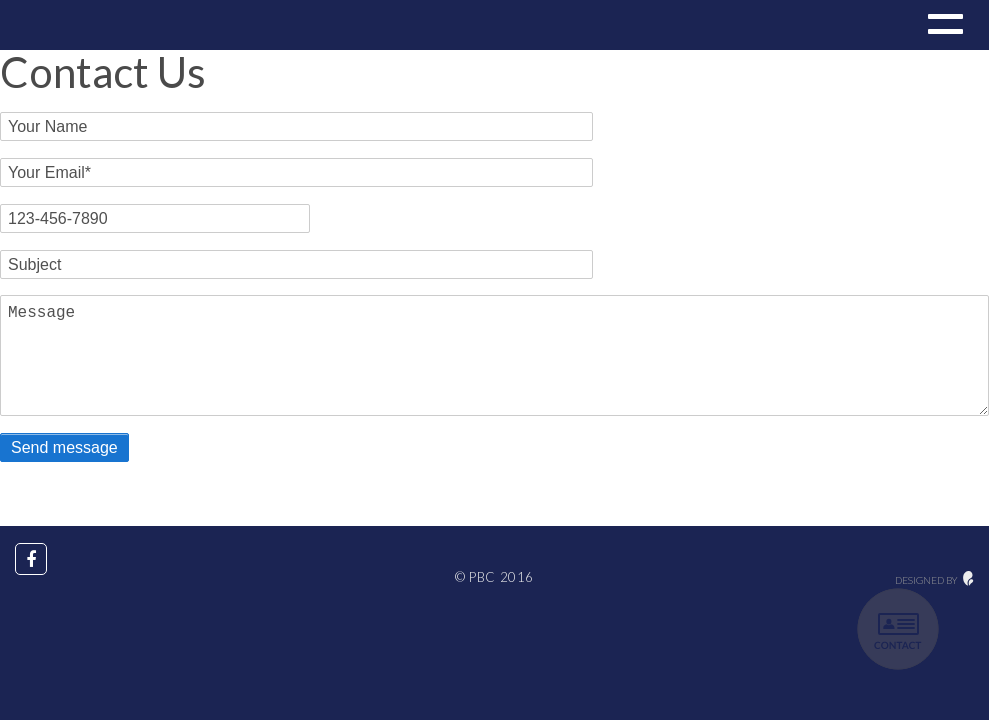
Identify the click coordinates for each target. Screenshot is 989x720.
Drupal (82, 25)
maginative (968, 578)
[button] (943, 27)
